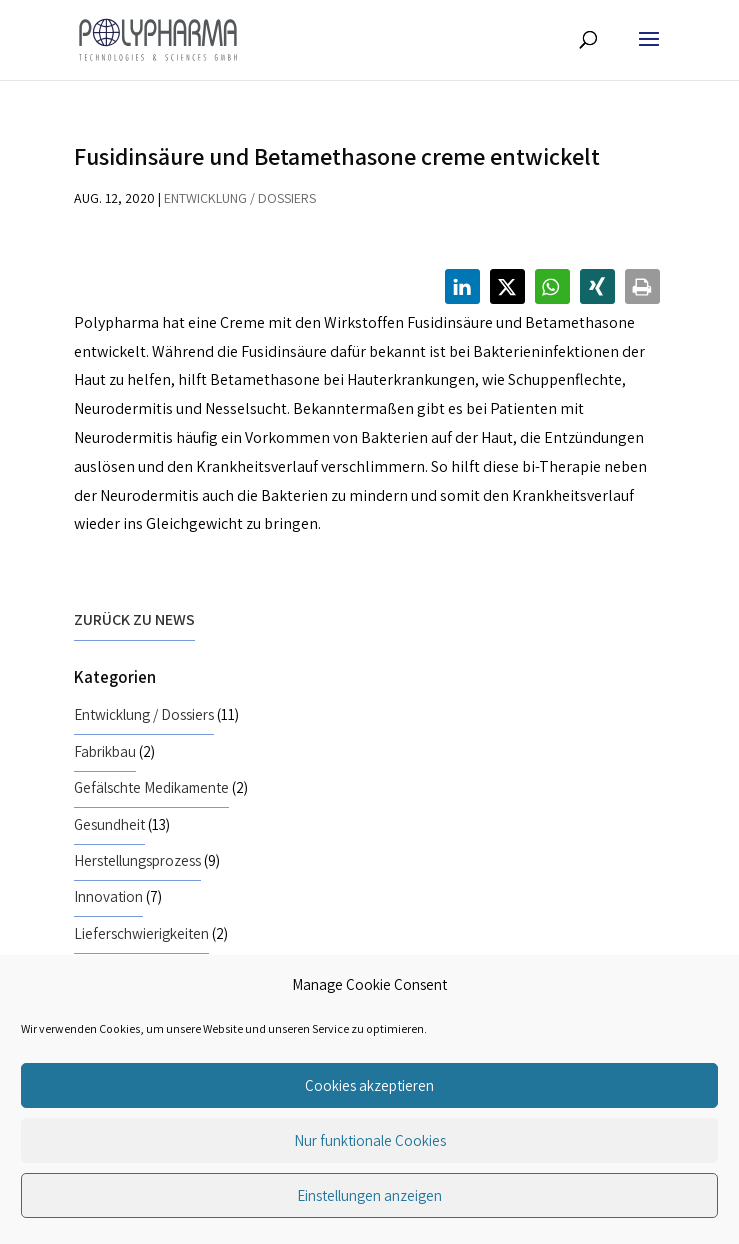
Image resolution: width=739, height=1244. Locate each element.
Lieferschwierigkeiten (141, 933)
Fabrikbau (105, 751)
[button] (462, 286)
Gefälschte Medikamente (151, 787)
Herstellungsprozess (137, 860)
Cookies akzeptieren (369, 1085)
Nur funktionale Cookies (370, 1140)
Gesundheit (109, 824)
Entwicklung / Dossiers (240, 198)
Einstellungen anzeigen (369, 1195)
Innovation (108, 896)
